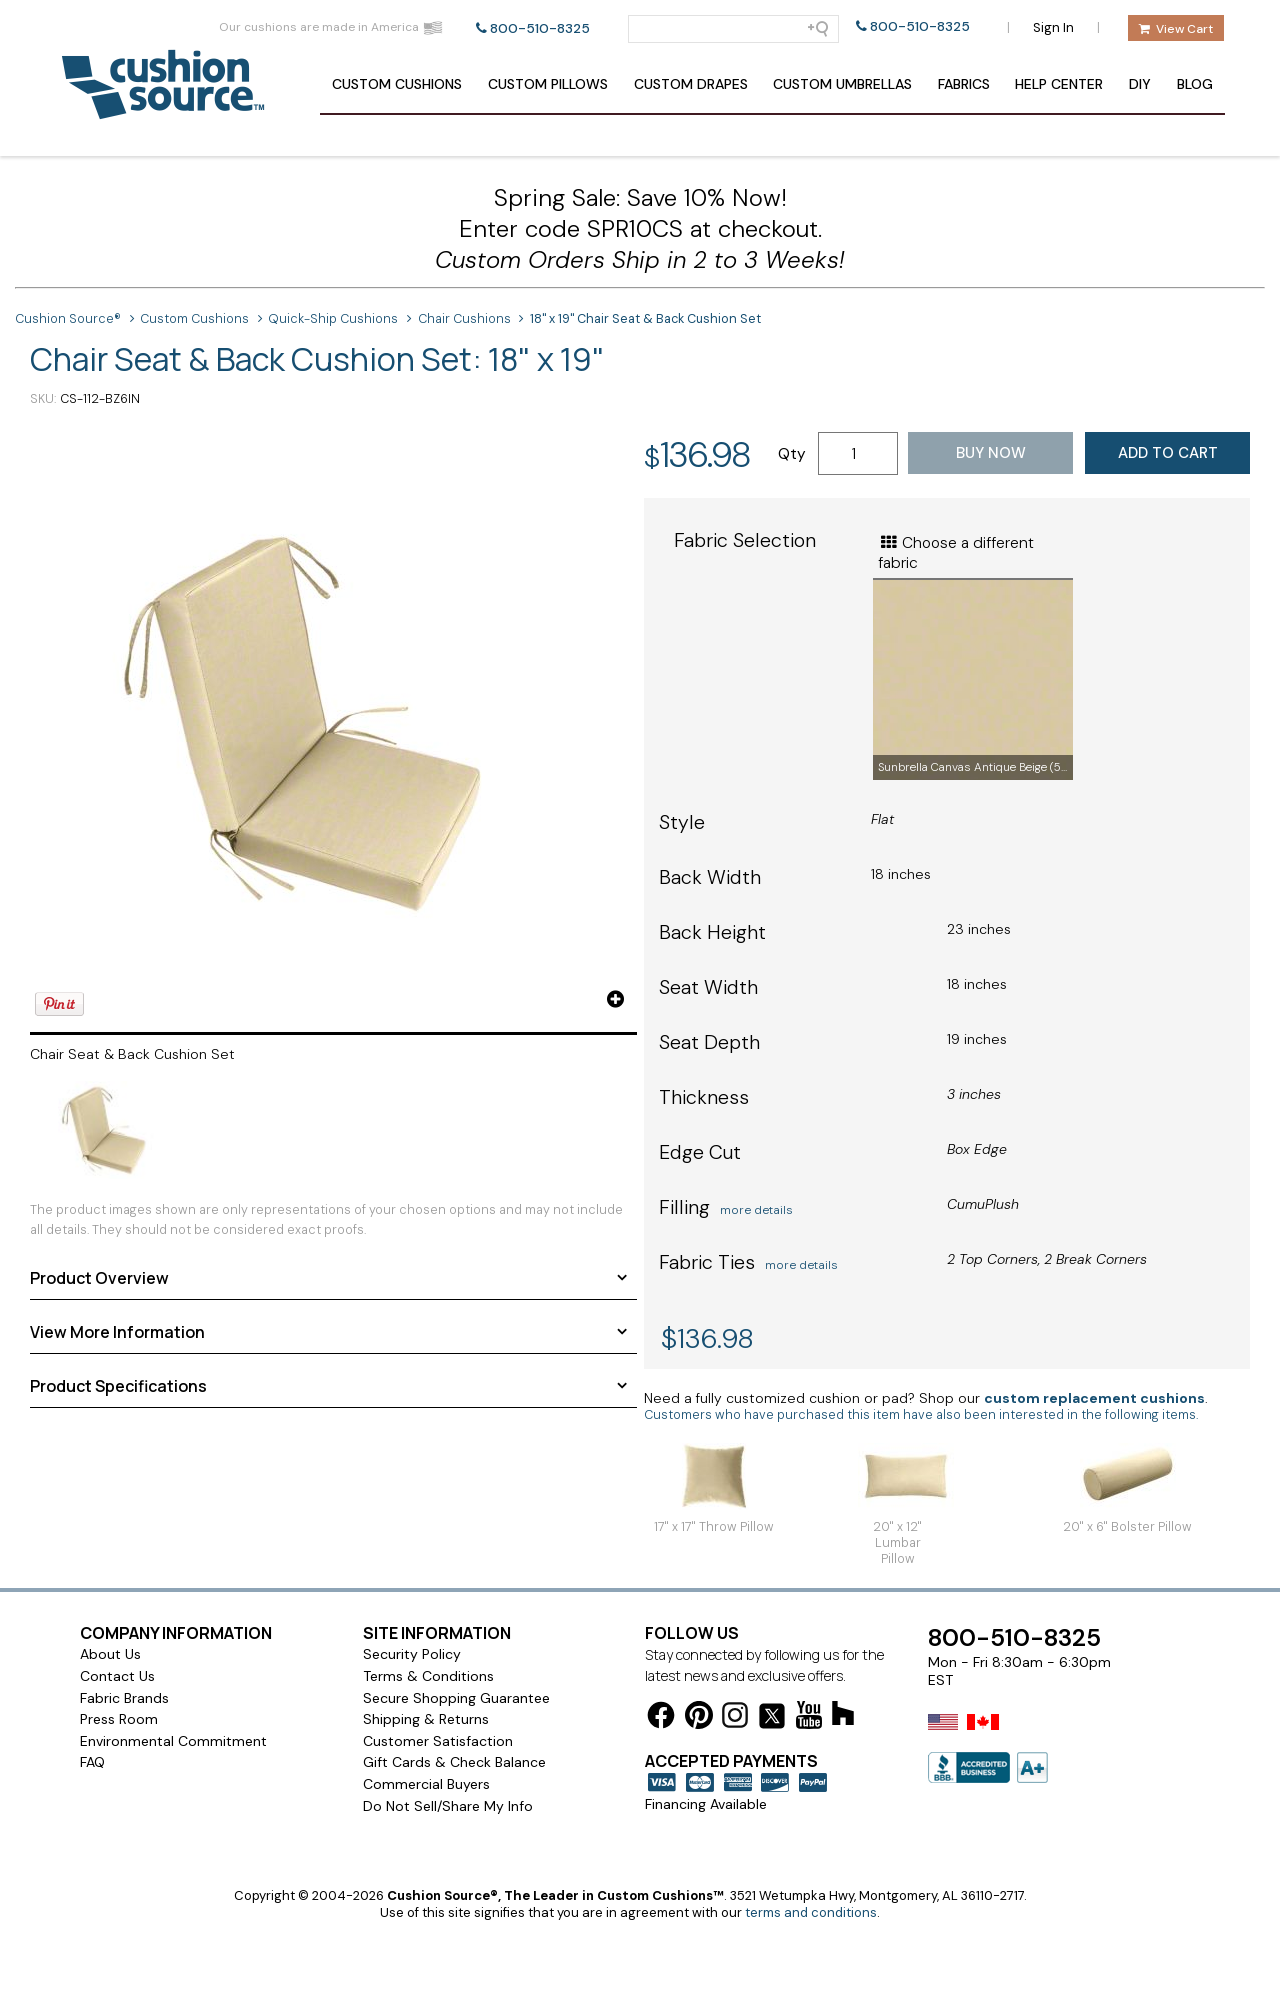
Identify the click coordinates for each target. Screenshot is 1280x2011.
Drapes (691, 84)
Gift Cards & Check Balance (454, 1762)
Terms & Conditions (428, 1676)
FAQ (92, 1762)
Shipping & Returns (426, 1719)
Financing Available (706, 1804)
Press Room (119, 1719)
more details (756, 1210)
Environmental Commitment (173, 1741)
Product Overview (99, 1278)
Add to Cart (1168, 453)
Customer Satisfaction (438, 1741)
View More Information (117, 1332)
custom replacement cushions (1094, 1398)
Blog (1195, 84)
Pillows (548, 84)
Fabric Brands (124, 1698)
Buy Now (991, 453)
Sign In (1053, 27)
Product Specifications (118, 1386)
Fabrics (964, 84)
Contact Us (117, 1676)
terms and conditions (811, 1912)
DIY (1140, 84)
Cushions (397, 84)
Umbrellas (842, 84)
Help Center (1059, 84)
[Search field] (733, 29)
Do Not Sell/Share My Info (448, 1806)
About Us (110, 1654)
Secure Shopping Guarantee (456, 1698)
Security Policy (412, 1654)
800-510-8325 (540, 28)
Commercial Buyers (426, 1784)
